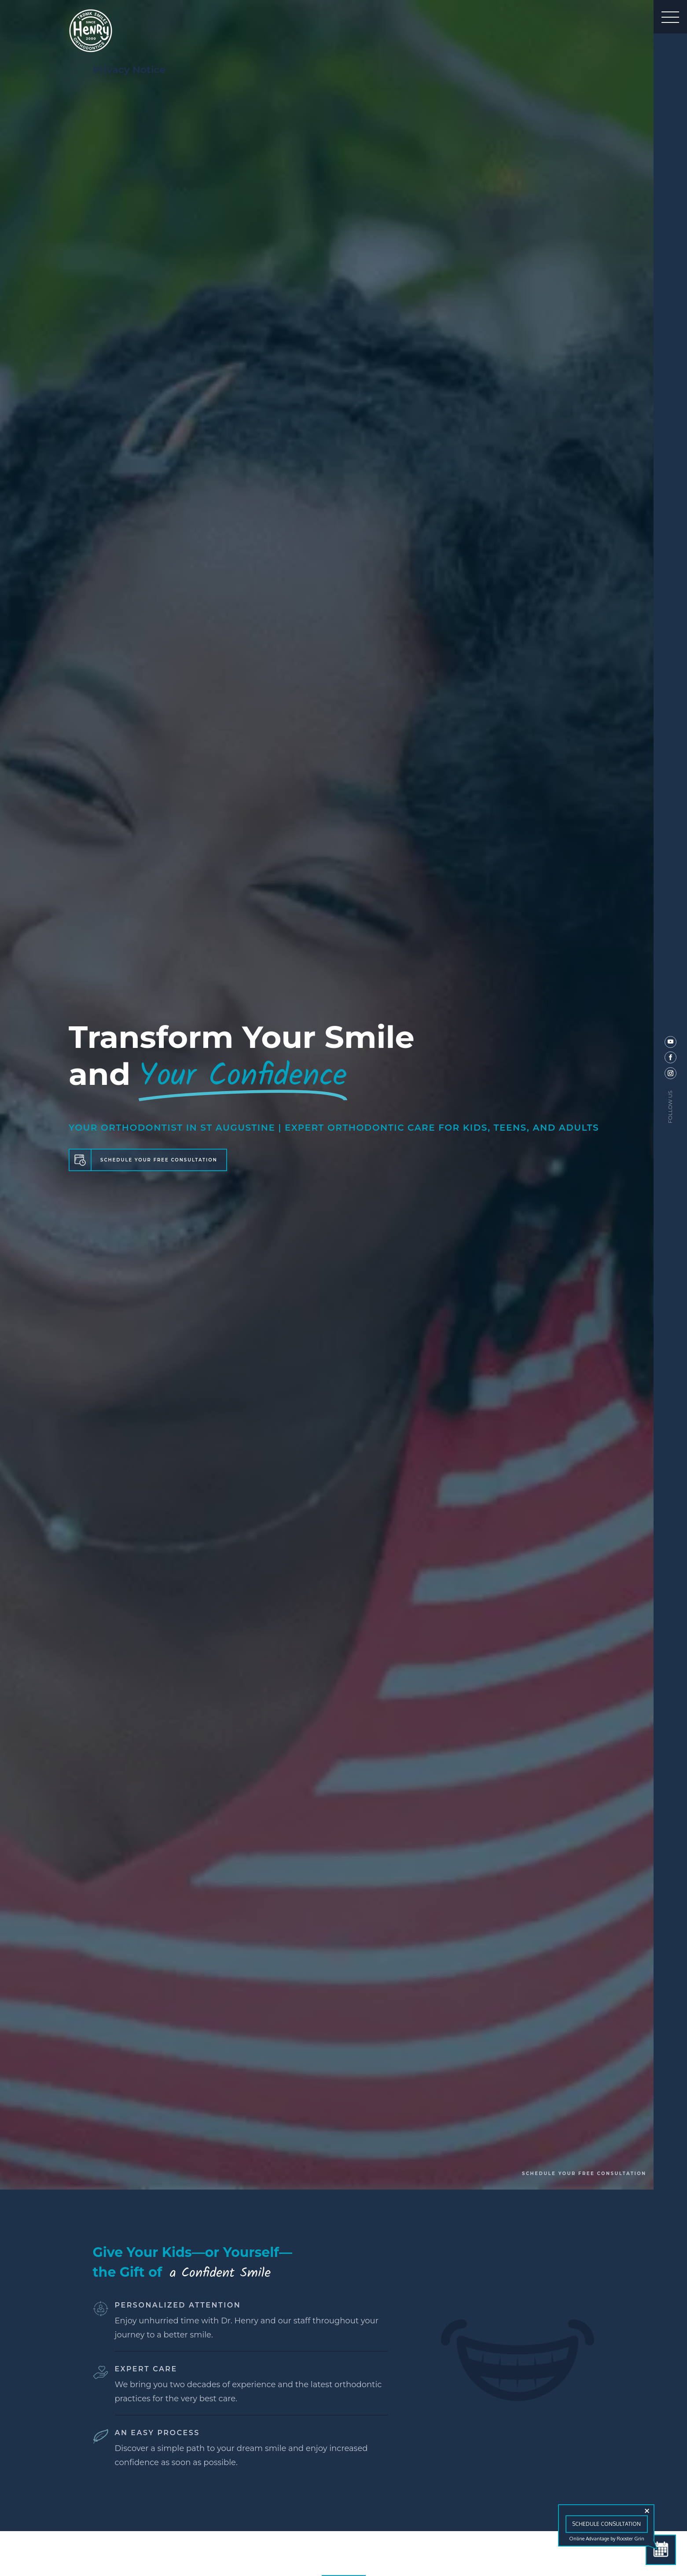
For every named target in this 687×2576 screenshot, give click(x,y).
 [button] (670, 16)
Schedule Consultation (606, 2524)
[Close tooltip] (647, 2511)
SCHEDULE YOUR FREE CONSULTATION (158, 1160)
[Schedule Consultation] (661, 2550)
